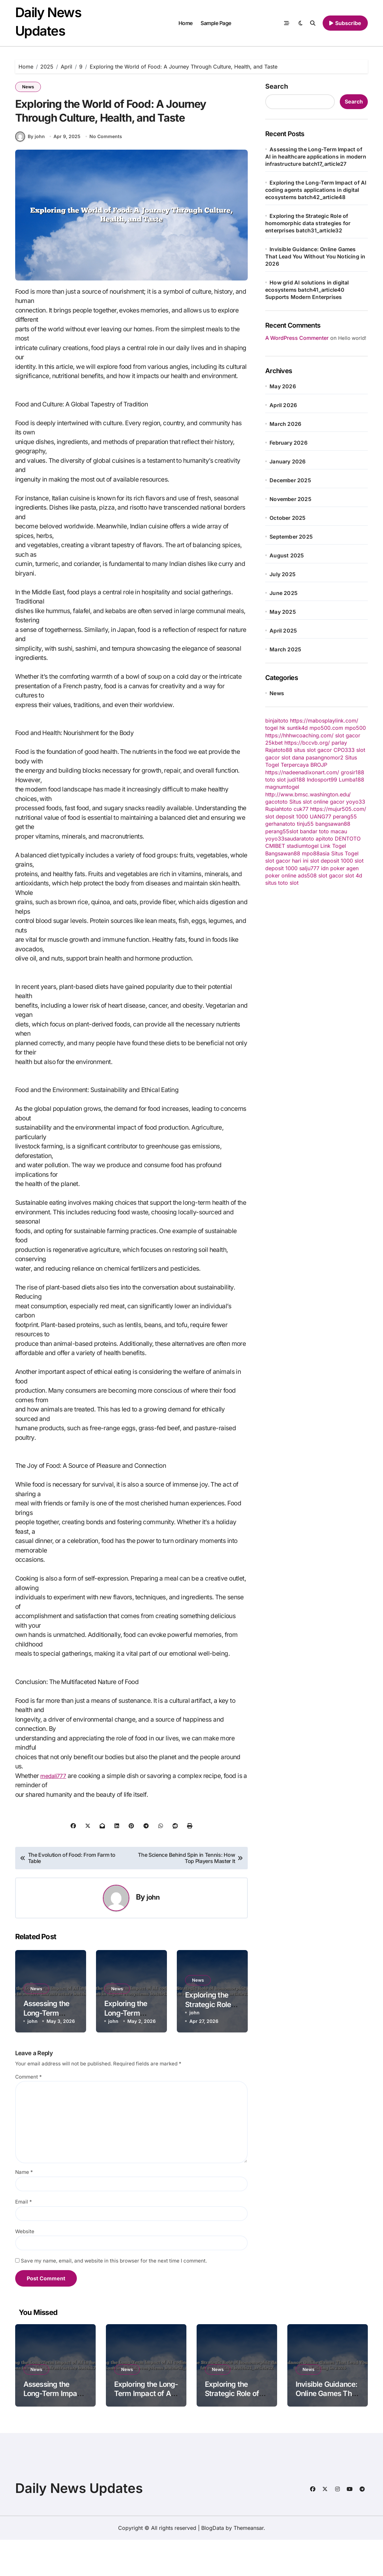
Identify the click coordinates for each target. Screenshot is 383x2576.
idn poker (333, 868)
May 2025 (283, 611)
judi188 (296, 779)
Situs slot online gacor (316, 801)
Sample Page (216, 23)
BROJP (318, 764)
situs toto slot (282, 882)
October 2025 (287, 518)
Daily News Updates (79, 2524)
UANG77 (320, 816)
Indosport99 (322, 779)
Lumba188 (351, 779)
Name (24, 2208)
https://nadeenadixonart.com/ (302, 772)
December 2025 (290, 480)
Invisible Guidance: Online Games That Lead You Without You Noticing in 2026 (315, 256)
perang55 (345, 816)
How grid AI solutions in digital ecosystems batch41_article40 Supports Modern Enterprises (307, 289)
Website (24, 2268)
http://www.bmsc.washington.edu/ (308, 794)
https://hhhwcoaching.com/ (299, 735)
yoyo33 (355, 801)
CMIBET (275, 846)
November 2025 (290, 499)
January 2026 (287, 461)
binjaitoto (276, 720)
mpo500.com (326, 728)
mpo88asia (316, 853)
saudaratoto (299, 838)
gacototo (276, 801)
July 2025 (283, 574)
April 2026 (283, 405)
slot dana (292, 757)
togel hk (275, 728)
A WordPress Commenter (297, 338)
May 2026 (283, 386)
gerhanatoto (280, 823)
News (28, 86)
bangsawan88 (332, 823)
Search (276, 86)
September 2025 (291, 536)
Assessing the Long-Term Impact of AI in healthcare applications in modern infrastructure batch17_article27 (315, 156)
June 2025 (284, 593)
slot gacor (347, 735)
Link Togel (333, 846)
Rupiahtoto (278, 809)
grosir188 (352, 772)
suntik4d (297, 728)
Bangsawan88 (282, 853)
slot (293, 831)
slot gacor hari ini (286, 860)
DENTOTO (348, 838)
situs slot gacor (313, 750)
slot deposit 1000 (286, 816)
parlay (339, 742)
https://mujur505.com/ (338, 809)
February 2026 (288, 442)
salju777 (309, 868)
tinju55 (305, 823)
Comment (28, 2113)
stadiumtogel (303, 846)
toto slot (275, 779)
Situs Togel (345, 853)
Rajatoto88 (278, 750)
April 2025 (283, 630)
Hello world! (352, 338)
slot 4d (353, 875)
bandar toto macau (323, 831)
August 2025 (287, 555)
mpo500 (355, 728)
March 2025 (285, 649)
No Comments (106, 172)
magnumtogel (282, 787)
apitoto (324, 838)
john (153, 1933)
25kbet (274, 742)
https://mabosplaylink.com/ (324, 720)
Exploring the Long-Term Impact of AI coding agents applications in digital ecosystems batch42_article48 (315, 189)
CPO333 (344, 750)
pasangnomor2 (324, 757)
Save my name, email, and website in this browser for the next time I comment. (114, 2297)
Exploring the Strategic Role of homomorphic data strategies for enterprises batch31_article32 (307, 223)
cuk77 (301, 809)
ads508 (307, 875)
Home (185, 23)
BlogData (212, 2564)
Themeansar (249, 2564)
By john (30, 173)
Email (23, 2238)
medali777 (55, 1812)
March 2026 (285, 424)
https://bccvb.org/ (307, 742)
